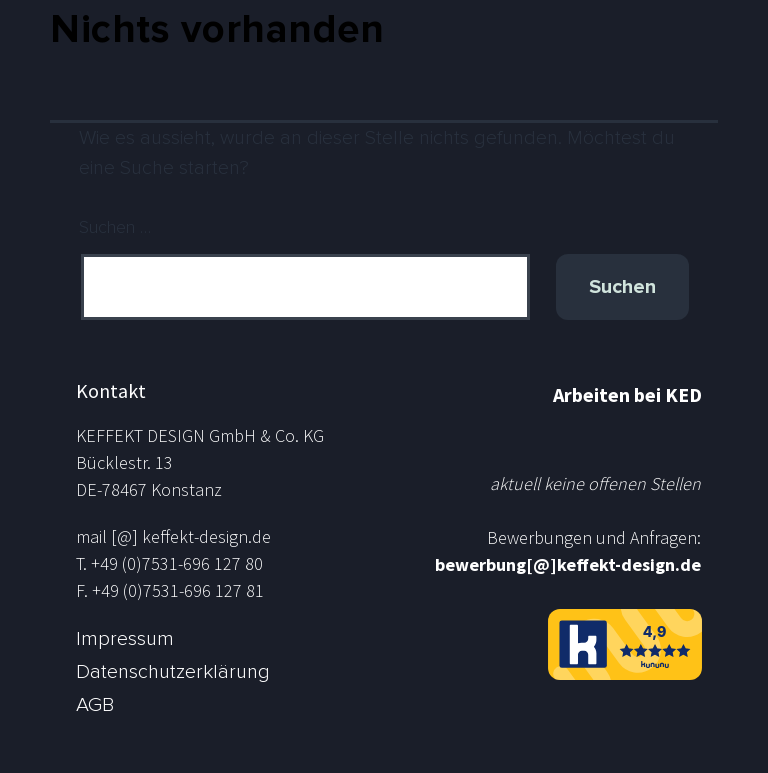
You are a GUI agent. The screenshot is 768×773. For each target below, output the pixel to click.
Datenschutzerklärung (173, 672)
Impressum (125, 639)
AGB (95, 705)
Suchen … (115, 228)
